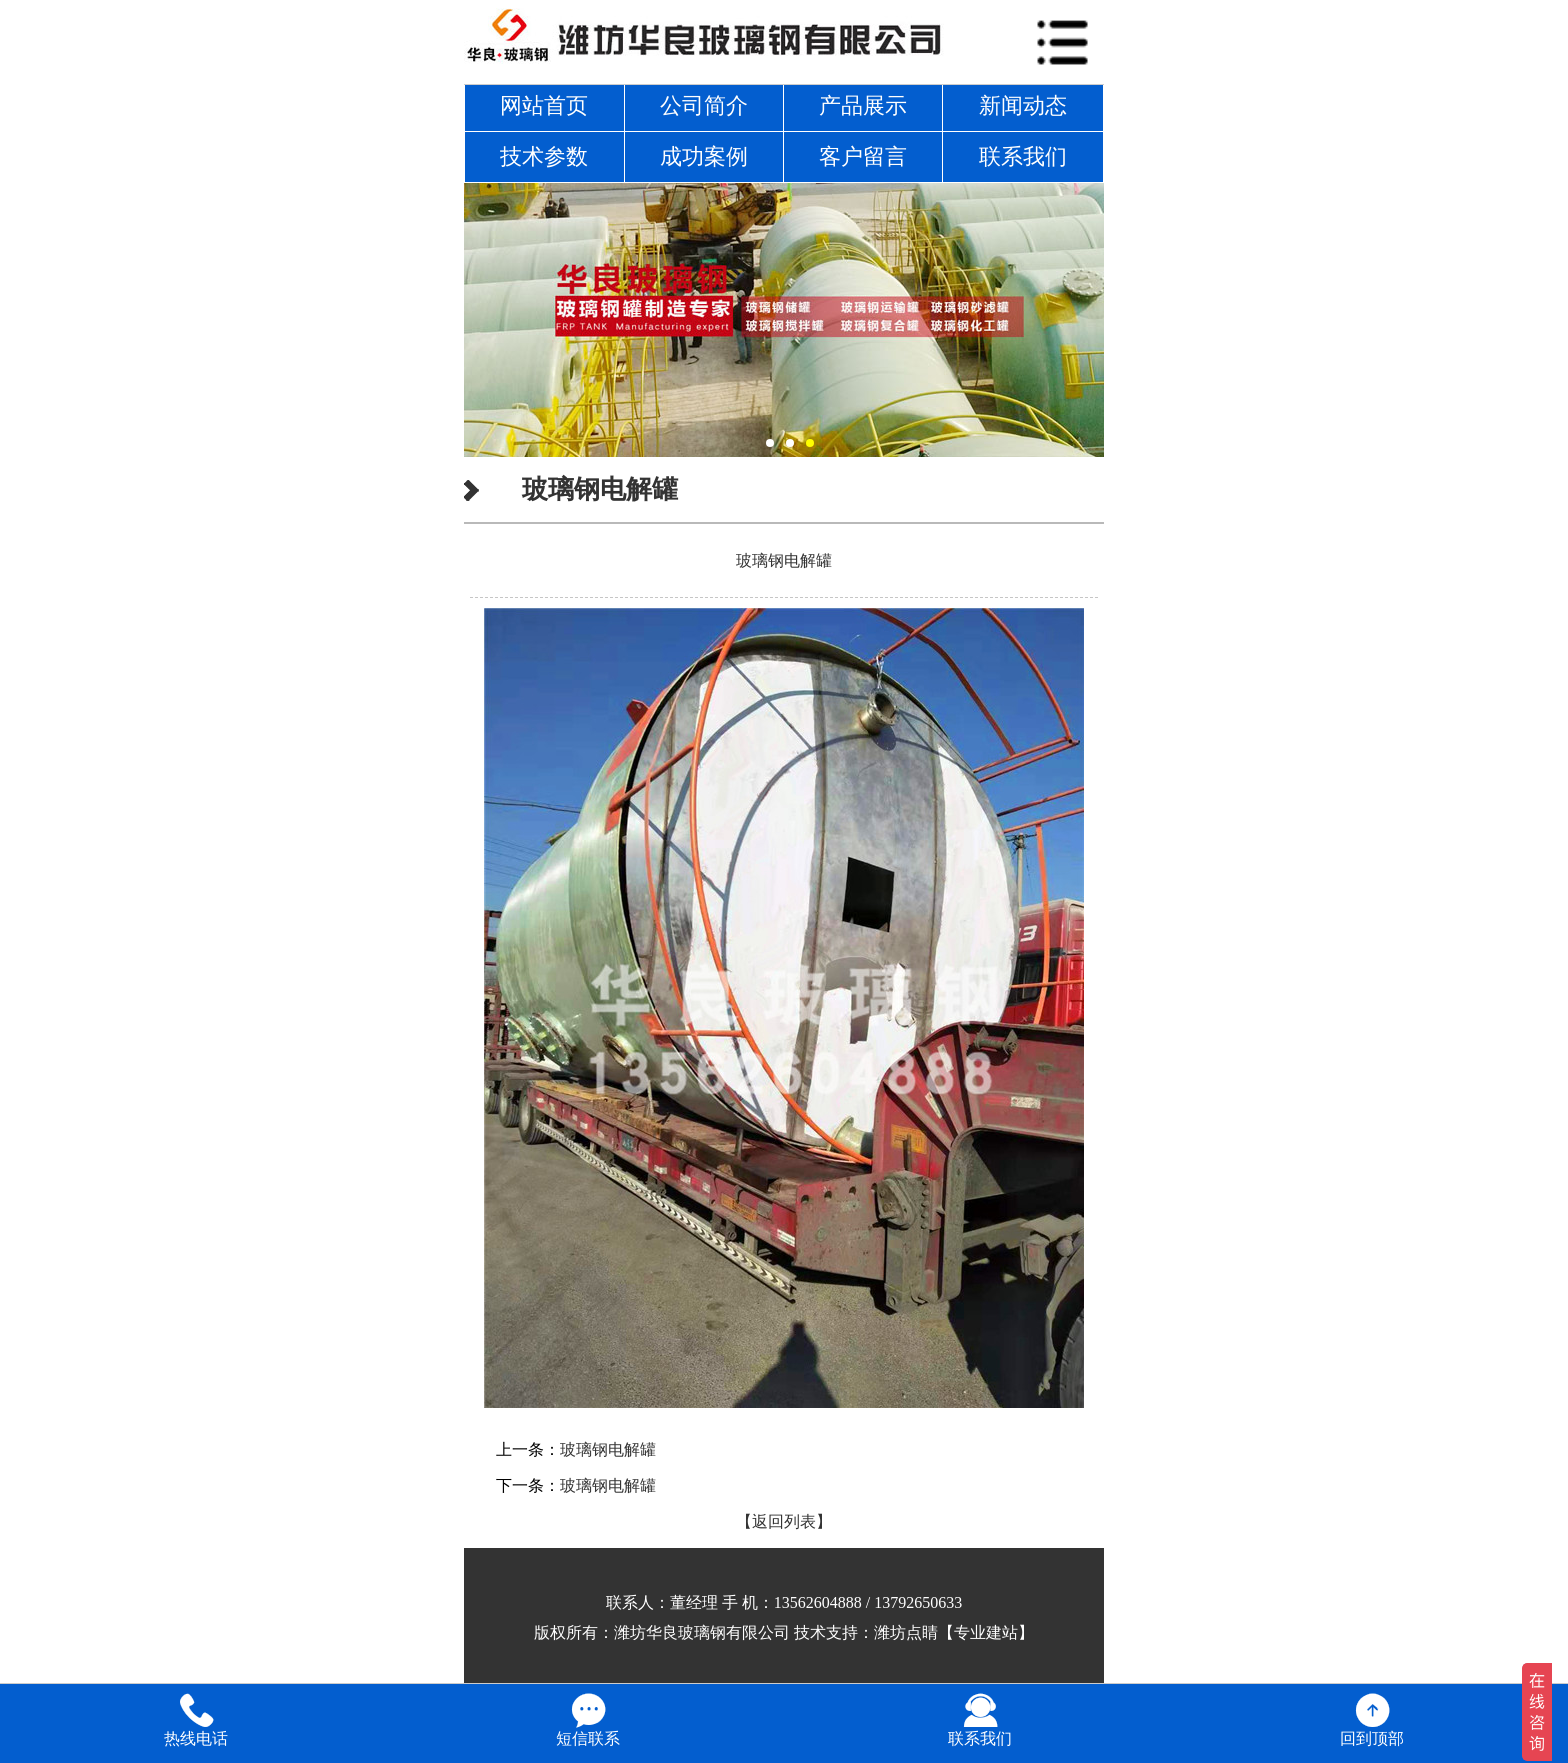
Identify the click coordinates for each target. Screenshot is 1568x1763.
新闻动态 (1023, 105)
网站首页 (544, 105)
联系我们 (1023, 156)
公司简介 (704, 105)
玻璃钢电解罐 (608, 1449)
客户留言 (863, 156)
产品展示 (863, 105)
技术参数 (544, 156)
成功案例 (704, 156)
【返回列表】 (784, 1521)
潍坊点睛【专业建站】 (954, 1632)
